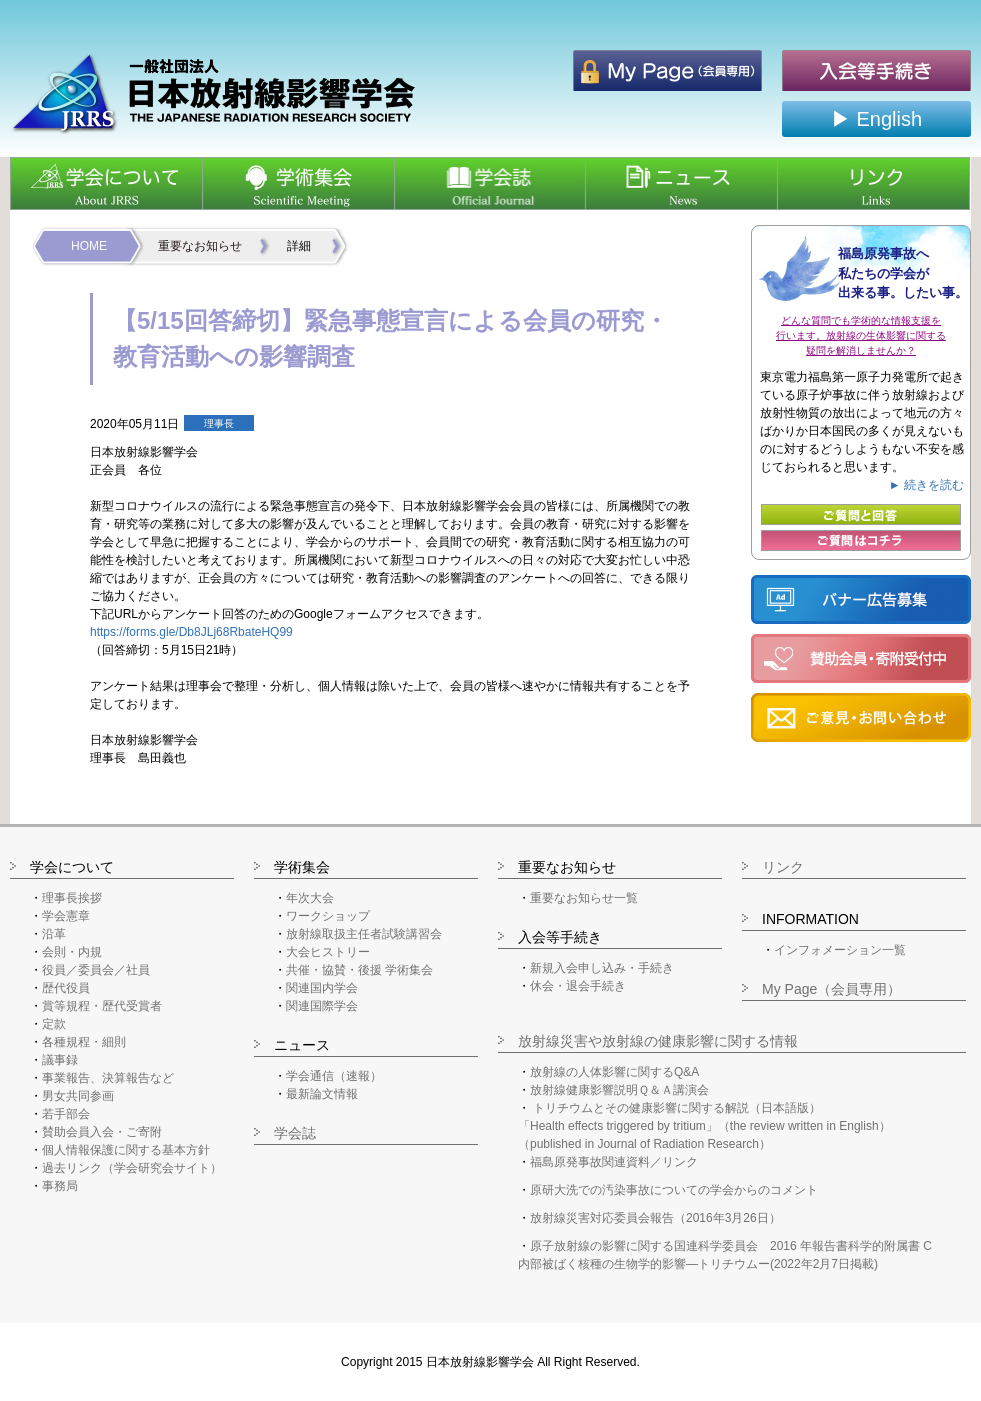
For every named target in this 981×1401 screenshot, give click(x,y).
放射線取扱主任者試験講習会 (364, 934)
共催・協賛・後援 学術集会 (359, 970)
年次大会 (310, 898)
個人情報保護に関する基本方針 (126, 1150)
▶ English (876, 119)
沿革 (54, 934)
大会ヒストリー (328, 952)
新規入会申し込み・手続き (602, 968)
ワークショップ (328, 916)
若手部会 (66, 1114)
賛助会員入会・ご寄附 (102, 1132)
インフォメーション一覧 (840, 950)
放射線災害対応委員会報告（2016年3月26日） (655, 1218)
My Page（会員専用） (831, 989)
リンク (783, 867)
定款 (54, 1024)
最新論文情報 (322, 1094)
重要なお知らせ (200, 246)
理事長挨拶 (72, 898)
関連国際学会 (322, 1006)
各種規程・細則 (84, 1042)
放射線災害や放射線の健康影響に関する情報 (658, 1041)
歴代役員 (66, 988)
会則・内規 (72, 952)
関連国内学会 (322, 988)
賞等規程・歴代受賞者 (102, 1006)
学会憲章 (66, 916)
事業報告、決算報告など (108, 1078)
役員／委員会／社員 (96, 970)
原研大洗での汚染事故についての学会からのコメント (674, 1190)
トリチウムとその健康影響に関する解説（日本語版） (677, 1108)
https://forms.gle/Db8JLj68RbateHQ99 (191, 632)
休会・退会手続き (578, 986)
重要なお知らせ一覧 (584, 898)
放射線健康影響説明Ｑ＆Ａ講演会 (619, 1090)
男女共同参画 (78, 1096)
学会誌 (295, 1133)
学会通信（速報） (334, 1076)
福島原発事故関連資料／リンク (614, 1162)
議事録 (60, 1060)
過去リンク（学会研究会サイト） (132, 1168)
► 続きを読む (926, 485)
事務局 (60, 1186)
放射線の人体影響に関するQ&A (614, 1072)
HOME (89, 246)
